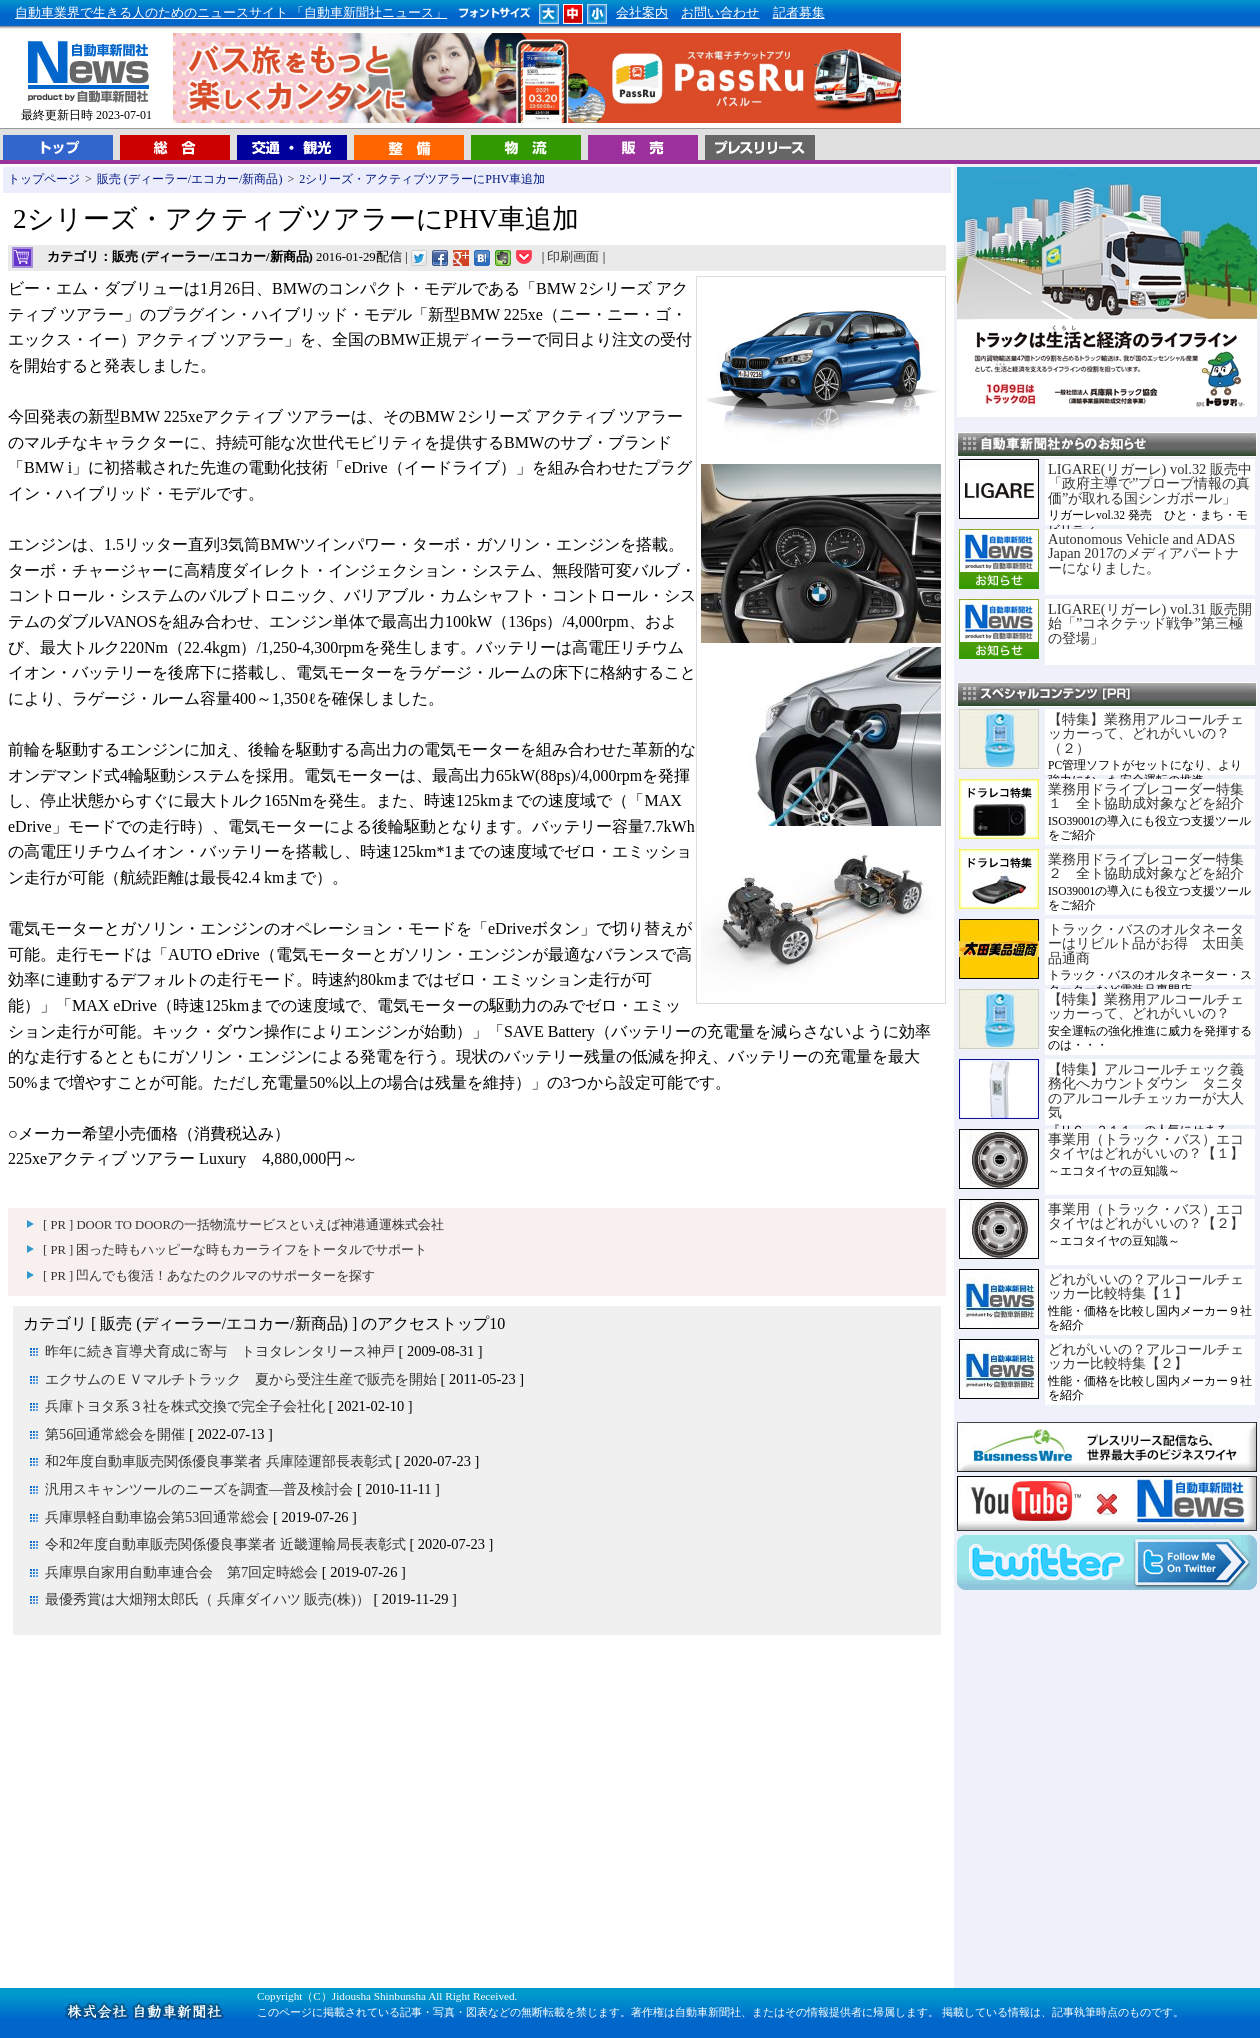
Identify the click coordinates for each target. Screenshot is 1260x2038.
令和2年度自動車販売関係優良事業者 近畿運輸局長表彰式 (225, 1544)
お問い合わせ (720, 13)
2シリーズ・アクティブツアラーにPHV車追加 (422, 179)
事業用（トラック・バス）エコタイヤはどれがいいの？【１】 (1146, 1146)
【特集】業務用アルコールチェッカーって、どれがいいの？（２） (1146, 733)
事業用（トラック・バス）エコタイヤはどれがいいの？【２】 (1146, 1216)
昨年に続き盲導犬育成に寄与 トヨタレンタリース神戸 (220, 1351)
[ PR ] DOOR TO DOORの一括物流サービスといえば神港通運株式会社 (243, 1225)
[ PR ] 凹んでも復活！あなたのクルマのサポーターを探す (209, 1276)
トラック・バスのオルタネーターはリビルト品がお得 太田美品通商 (1146, 943)
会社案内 (642, 13)
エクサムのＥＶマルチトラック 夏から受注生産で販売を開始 (241, 1379)
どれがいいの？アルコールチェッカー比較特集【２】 (1146, 1356)
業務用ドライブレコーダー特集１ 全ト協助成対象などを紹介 (1146, 796)
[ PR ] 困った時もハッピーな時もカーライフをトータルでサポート (235, 1250)
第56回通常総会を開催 (115, 1434)
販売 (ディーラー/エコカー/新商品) (190, 179)
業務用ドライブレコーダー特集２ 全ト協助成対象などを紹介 (1146, 866)
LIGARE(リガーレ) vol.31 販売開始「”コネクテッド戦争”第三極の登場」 (1150, 623)
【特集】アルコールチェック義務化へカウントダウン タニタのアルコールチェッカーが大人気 (1146, 1090)
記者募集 (799, 13)
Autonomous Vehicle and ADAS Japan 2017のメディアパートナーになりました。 (1143, 553)
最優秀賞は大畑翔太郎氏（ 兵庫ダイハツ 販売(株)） (207, 1599)
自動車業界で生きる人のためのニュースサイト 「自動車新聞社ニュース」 (231, 13)
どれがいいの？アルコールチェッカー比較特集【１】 (1146, 1286)
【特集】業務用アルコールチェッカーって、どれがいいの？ (1146, 1006)
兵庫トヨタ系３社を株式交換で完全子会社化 (185, 1406)
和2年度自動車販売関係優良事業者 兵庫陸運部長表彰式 (218, 1461)
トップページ (44, 179)
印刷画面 (573, 257)
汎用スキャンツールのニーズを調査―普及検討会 (199, 1489)
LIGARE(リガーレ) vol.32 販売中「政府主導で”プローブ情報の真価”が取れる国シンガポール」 (1150, 483)
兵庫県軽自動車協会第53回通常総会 (157, 1517)
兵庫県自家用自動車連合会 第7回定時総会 (181, 1572)
